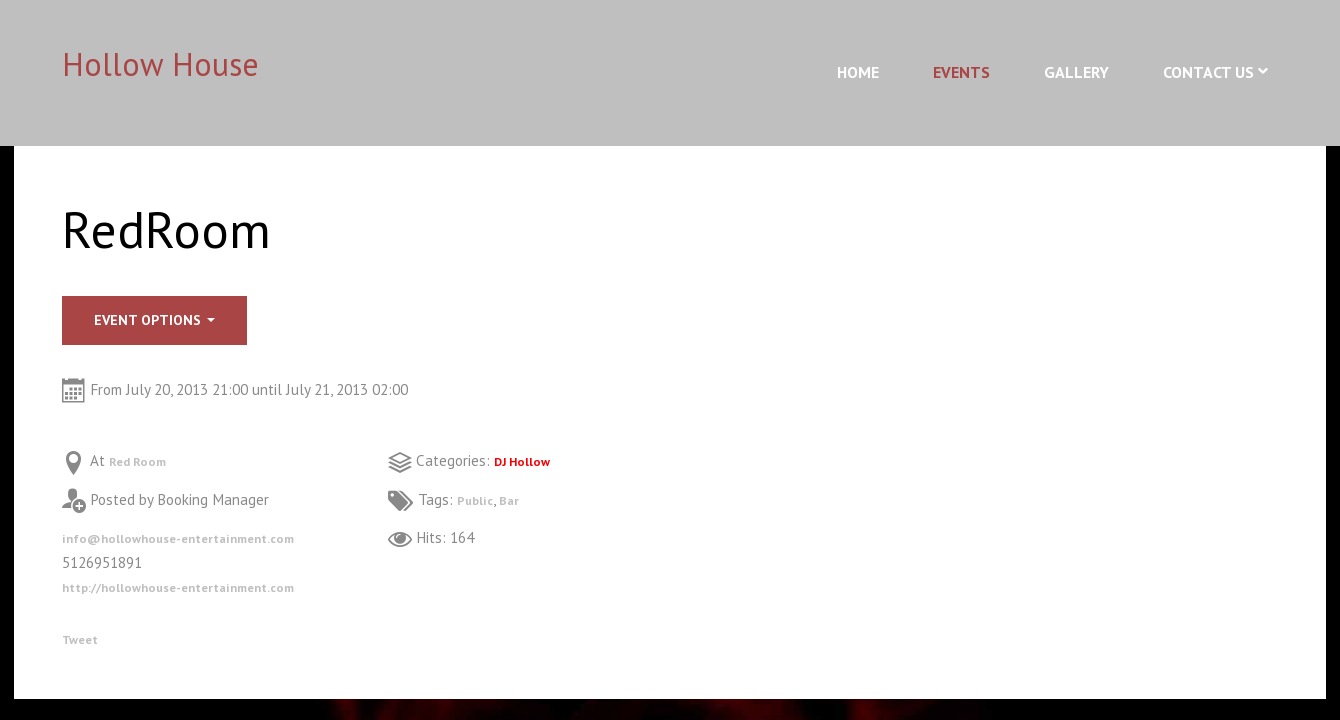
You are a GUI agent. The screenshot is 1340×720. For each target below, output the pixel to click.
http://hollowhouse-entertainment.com (201, 586)
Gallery (1076, 72)
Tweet (83, 638)
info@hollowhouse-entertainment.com (199, 537)
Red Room (142, 460)
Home (858, 72)
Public (478, 499)
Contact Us (1208, 72)
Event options (154, 320)
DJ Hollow (528, 460)
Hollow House (160, 64)
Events (961, 72)
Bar (517, 499)
